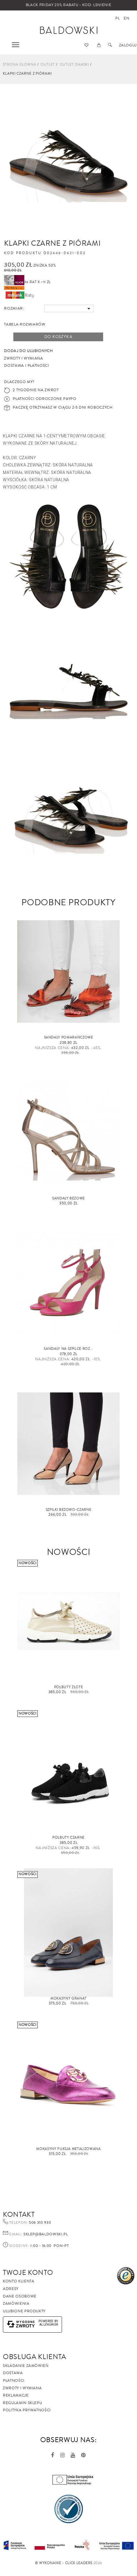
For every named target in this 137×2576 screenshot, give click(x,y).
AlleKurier (49, 2324)
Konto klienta (18, 2281)
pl (117, 18)
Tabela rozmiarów (24, 324)
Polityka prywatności (27, 2410)
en (126, 18)
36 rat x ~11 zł (27, 282)
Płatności (14, 2380)
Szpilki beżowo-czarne (69, 1509)
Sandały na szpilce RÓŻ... (68, 1348)
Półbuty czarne (68, 1837)
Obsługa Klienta (34, 2357)
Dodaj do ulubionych (28, 350)
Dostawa (13, 2373)
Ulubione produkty (24, 2311)
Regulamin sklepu (22, 2403)
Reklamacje (16, 2395)
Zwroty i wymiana (22, 2388)
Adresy (11, 2288)
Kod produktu (23, 253)
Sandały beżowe (68, 1198)
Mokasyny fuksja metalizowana (68, 2148)
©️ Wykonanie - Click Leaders (64, 2563)
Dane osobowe (19, 2296)
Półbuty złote (68, 1687)
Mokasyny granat (68, 1998)
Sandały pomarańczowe (68, 1037)
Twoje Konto (28, 2272)
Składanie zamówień (26, 2365)
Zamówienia (16, 2303)
